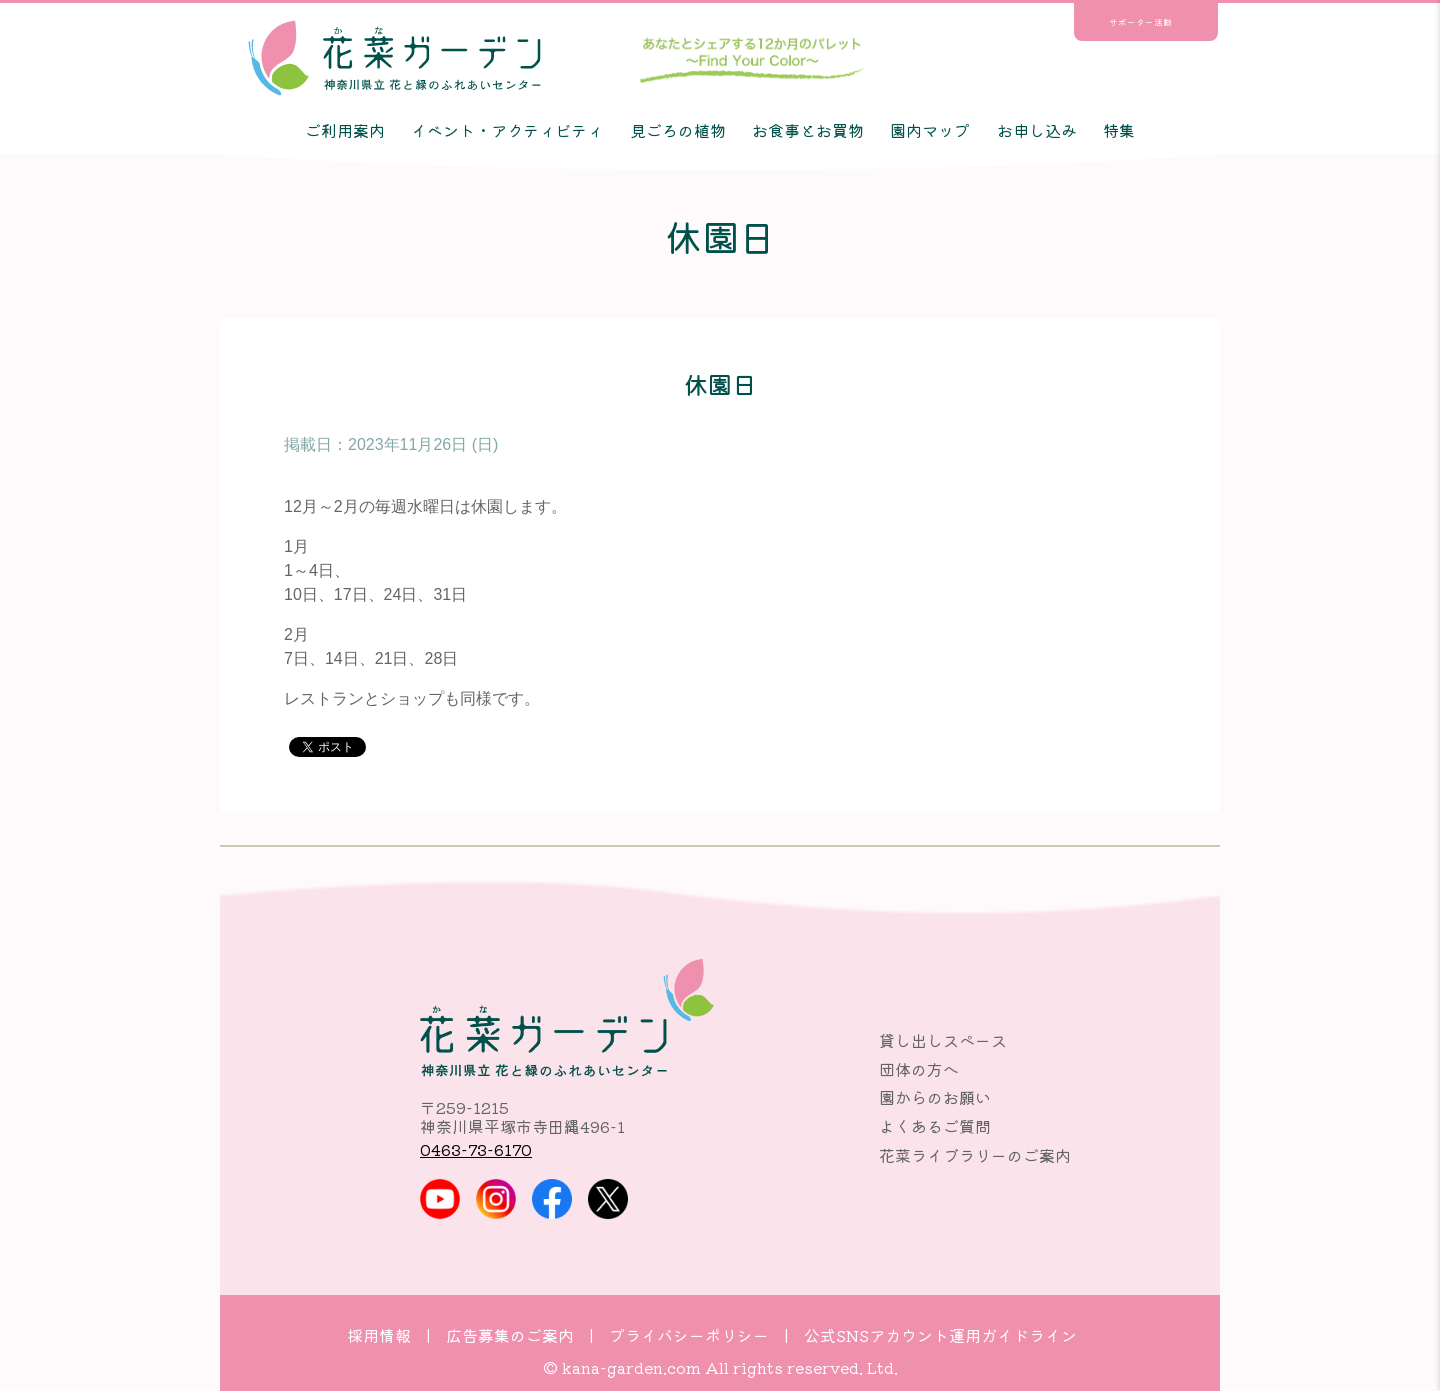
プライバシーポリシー (689, 1335)
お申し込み (1037, 130)
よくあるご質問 (935, 1126)
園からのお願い (935, 1097)
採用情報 (379, 1335)
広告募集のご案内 (510, 1335)
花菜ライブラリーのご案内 (975, 1155)
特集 (1119, 130)
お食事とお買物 (808, 130)
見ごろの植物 (678, 130)
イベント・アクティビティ (507, 130)
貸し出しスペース (943, 1040)
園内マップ (930, 130)
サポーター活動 (1140, 22)
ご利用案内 (345, 130)
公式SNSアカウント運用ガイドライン (940, 1335)
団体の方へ (919, 1069)
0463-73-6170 (476, 1149)
